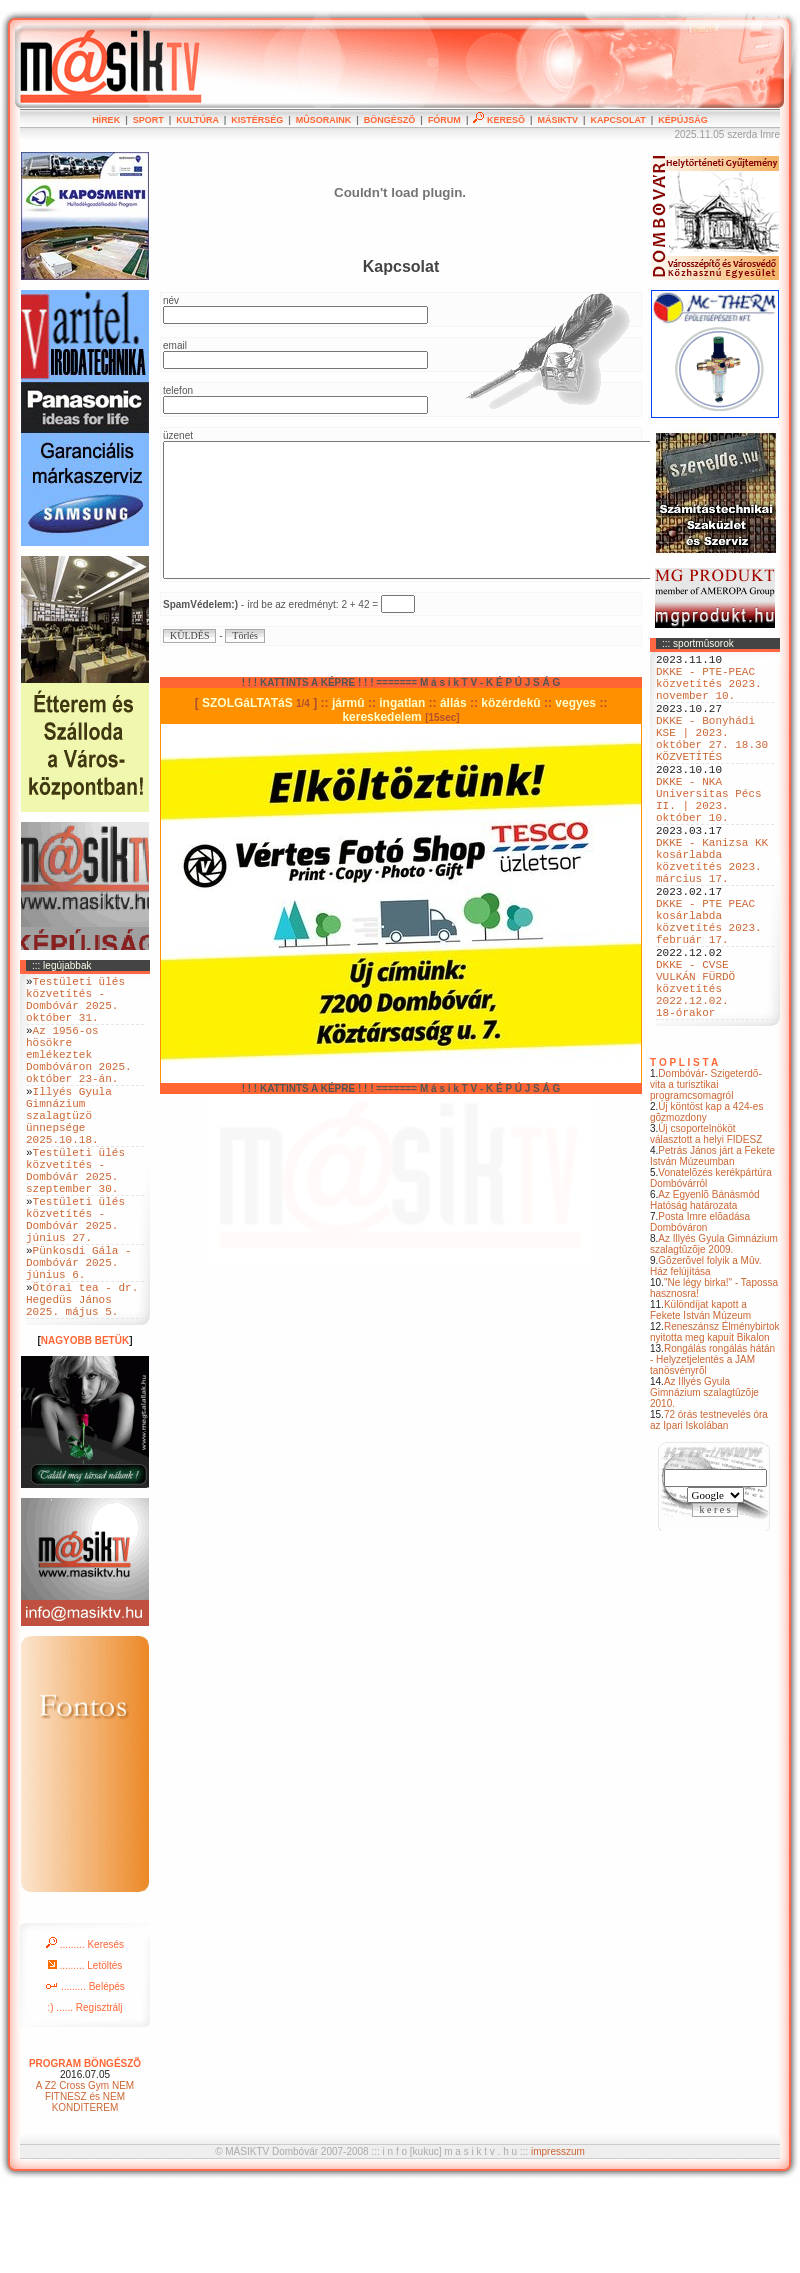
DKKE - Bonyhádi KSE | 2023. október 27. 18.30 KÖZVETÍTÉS (712, 760)
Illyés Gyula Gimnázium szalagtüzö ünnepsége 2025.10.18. (69, 1150)
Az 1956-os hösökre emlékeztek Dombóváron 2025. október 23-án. (79, 1074)
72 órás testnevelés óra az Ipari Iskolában (709, 1510)
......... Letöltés (85, 2049)
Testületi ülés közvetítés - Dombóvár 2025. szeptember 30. (75, 1219)
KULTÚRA (197, 120)
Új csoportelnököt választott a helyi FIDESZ (706, 1224)
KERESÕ (499, 120)
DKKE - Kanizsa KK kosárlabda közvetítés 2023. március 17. (712, 912)
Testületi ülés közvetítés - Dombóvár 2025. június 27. (75, 1280)
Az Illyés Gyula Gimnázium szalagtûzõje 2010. (704, 1482)
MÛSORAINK (324, 120)
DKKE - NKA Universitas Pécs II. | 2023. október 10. (709, 836)
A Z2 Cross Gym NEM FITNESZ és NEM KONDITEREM (85, 2180)
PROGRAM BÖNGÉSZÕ (85, 2147)
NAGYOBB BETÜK (85, 1424)
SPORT (148, 120)
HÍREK (106, 120)
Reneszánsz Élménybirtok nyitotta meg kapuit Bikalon (715, 1422)
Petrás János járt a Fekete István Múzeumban (712, 1246)
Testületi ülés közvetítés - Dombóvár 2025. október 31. (75, 1006)
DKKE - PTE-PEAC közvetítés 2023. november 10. (709, 691)
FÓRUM (444, 120)
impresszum (558, 2235)
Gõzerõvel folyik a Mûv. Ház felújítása (706, 1356)
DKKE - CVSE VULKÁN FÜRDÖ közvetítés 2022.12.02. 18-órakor (695, 1071)
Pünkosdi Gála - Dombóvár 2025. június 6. (79, 1333)
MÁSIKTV (557, 120)
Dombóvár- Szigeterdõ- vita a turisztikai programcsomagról (706, 1174)
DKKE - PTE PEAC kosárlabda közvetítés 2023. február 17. (709, 988)
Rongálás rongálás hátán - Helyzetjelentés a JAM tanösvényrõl (712, 1449)
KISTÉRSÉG (257, 120)
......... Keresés (85, 2028)
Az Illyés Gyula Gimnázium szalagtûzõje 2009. (714, 1334)
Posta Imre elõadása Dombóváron (700, 1312)
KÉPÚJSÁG (683, 120)
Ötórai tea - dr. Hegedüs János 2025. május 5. (82, 1379)
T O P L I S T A (684, 1152)
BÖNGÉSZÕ (390, 120)
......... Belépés (85, 2070)
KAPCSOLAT (617, 120)
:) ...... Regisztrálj (84, 2091)
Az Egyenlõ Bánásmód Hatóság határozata (705, 1290)
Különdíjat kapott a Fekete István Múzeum (700, 1400)
